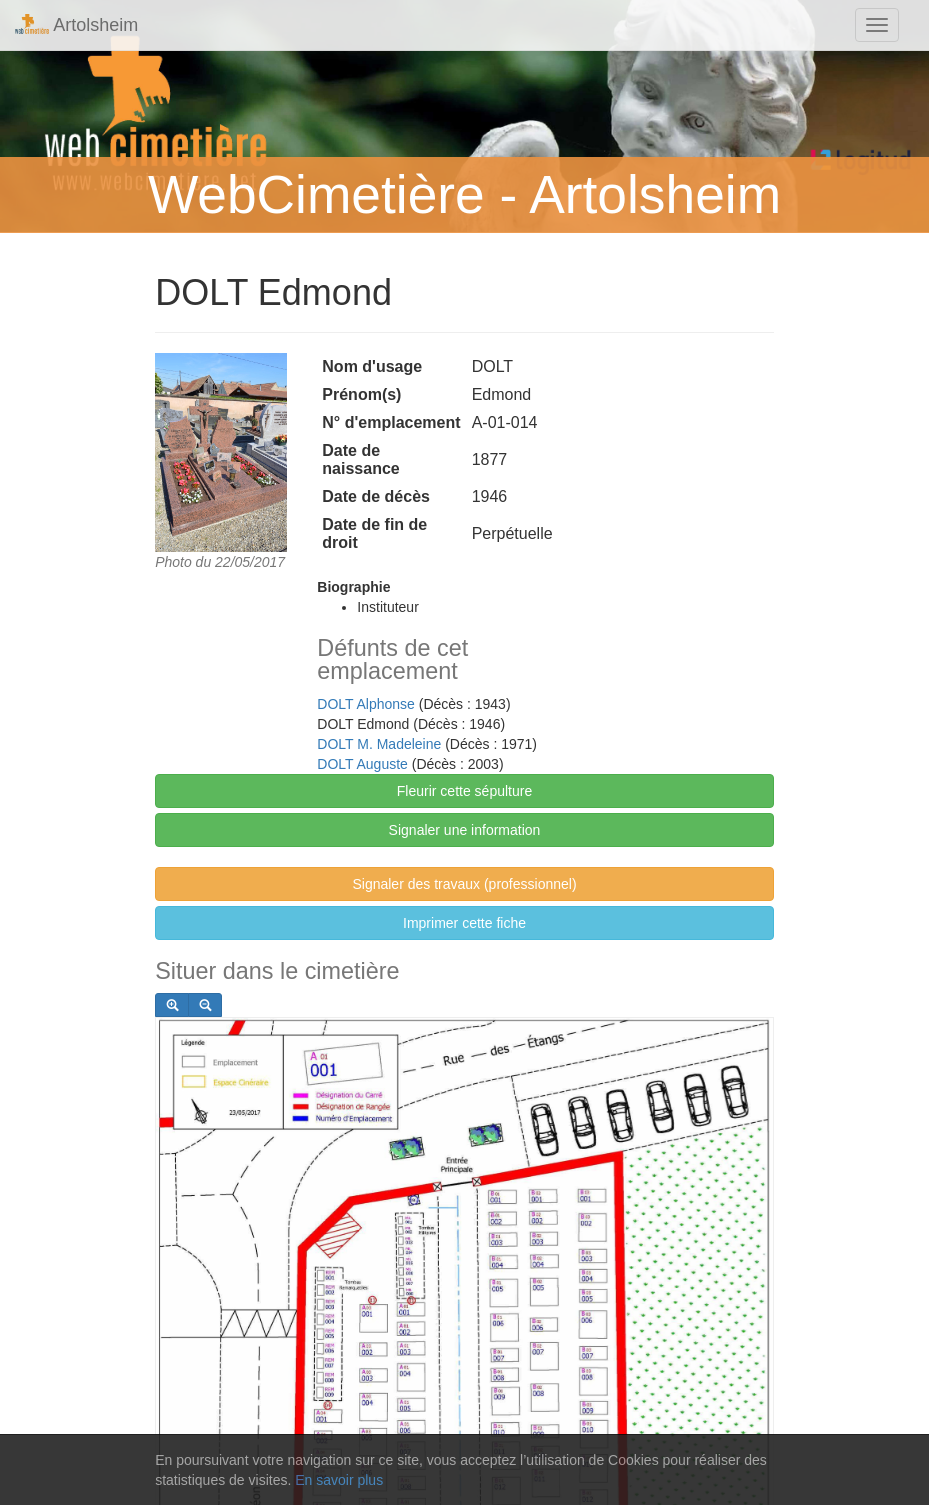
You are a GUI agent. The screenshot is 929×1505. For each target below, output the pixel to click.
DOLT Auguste (362, 764)
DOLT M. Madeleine (379, 744)
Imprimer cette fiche (464, 923)
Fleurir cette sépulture (464, 791)
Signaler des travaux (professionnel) (464, 884)
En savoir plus (339, 1480)
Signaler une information (465, 830)
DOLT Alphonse (366, 704)
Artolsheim (76, 24)
